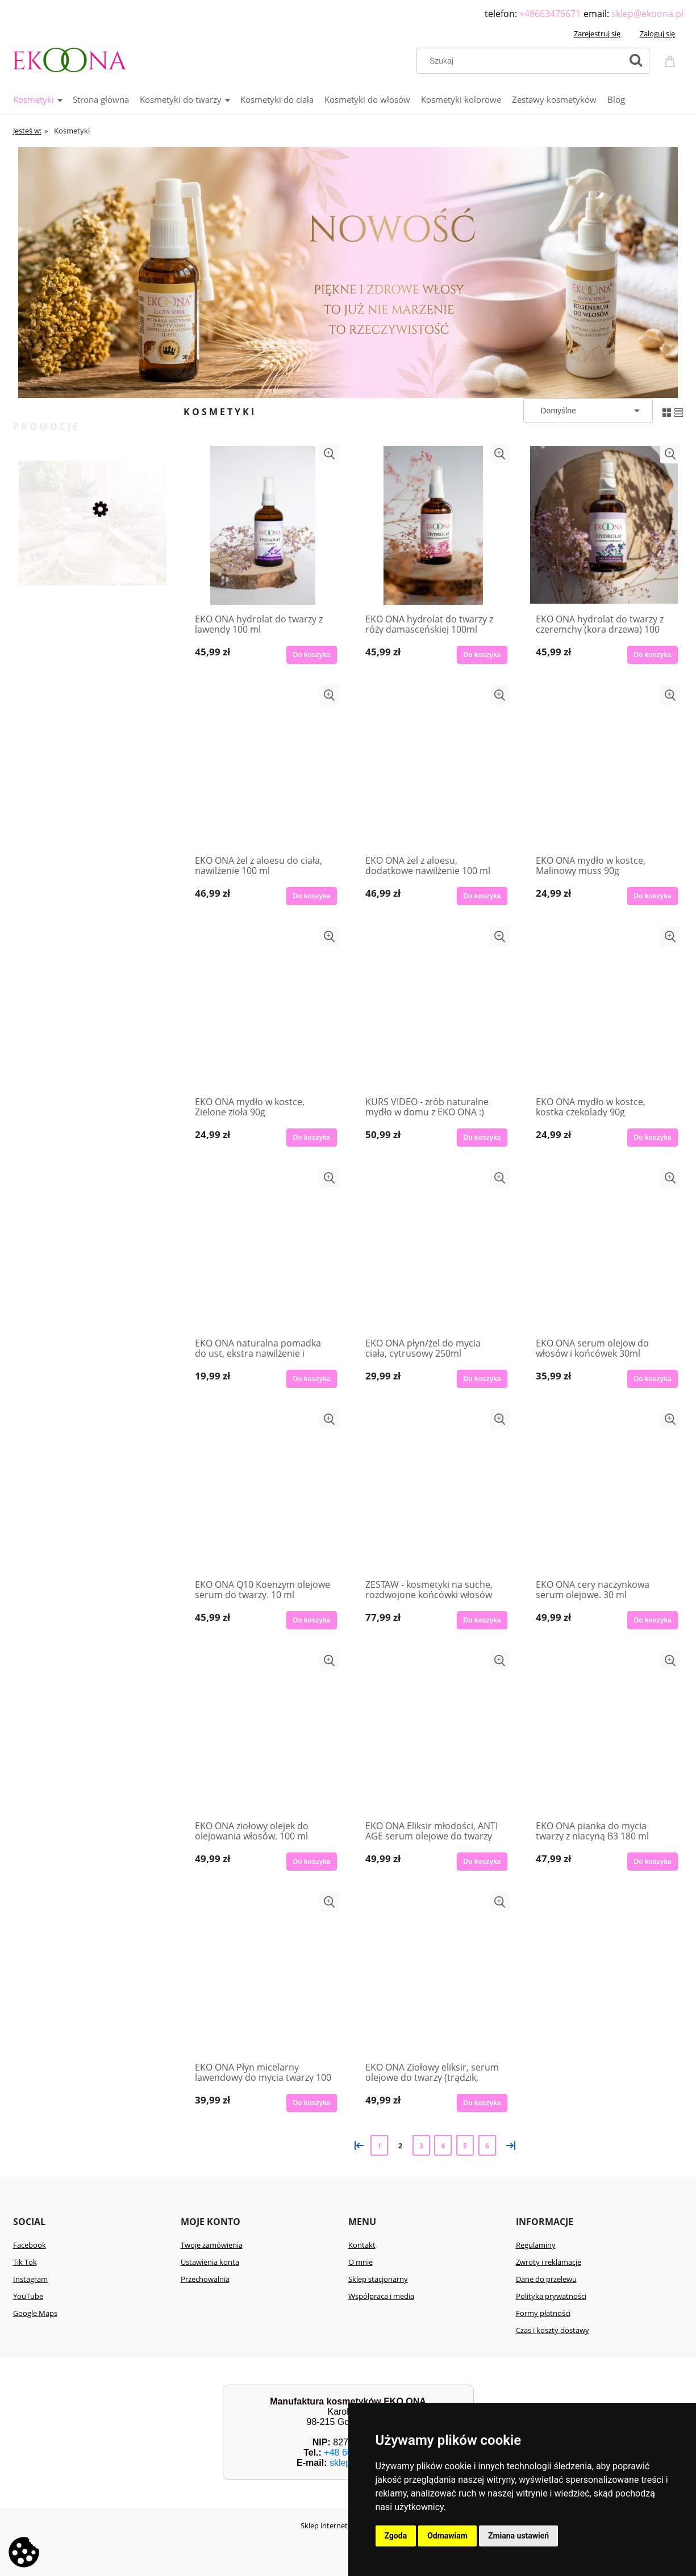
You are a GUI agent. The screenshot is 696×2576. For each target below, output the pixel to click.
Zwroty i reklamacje (548, 2262)
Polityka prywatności (551, 2296)
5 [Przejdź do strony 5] (465, 2146)
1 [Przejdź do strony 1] (379, 2146)
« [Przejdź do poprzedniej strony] (357, 2145)
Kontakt (362, 2245)
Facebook (29, 2245)
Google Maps (35, 2313)
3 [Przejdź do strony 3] (421, 2146)
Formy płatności (543, 2313)
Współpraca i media (381, 2296)
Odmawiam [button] (447, 2535)
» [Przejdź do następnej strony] (509, 2145)
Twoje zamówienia (212, 2245)
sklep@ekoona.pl (647, 13)
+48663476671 (550, 13)
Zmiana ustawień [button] (518, 2535)
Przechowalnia (205, 2279)
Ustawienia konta (210, 2262)
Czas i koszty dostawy (552, 2330)
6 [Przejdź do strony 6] (487, 2146)
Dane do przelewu (546, 2279)
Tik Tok (25, 2262)
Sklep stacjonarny (378, 2279)
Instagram (30, 2279)
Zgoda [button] (396, 2535)
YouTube (28, 2296)
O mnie (360, 2262)
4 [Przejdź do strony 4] (443, 2146)
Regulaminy (536, 2245)
